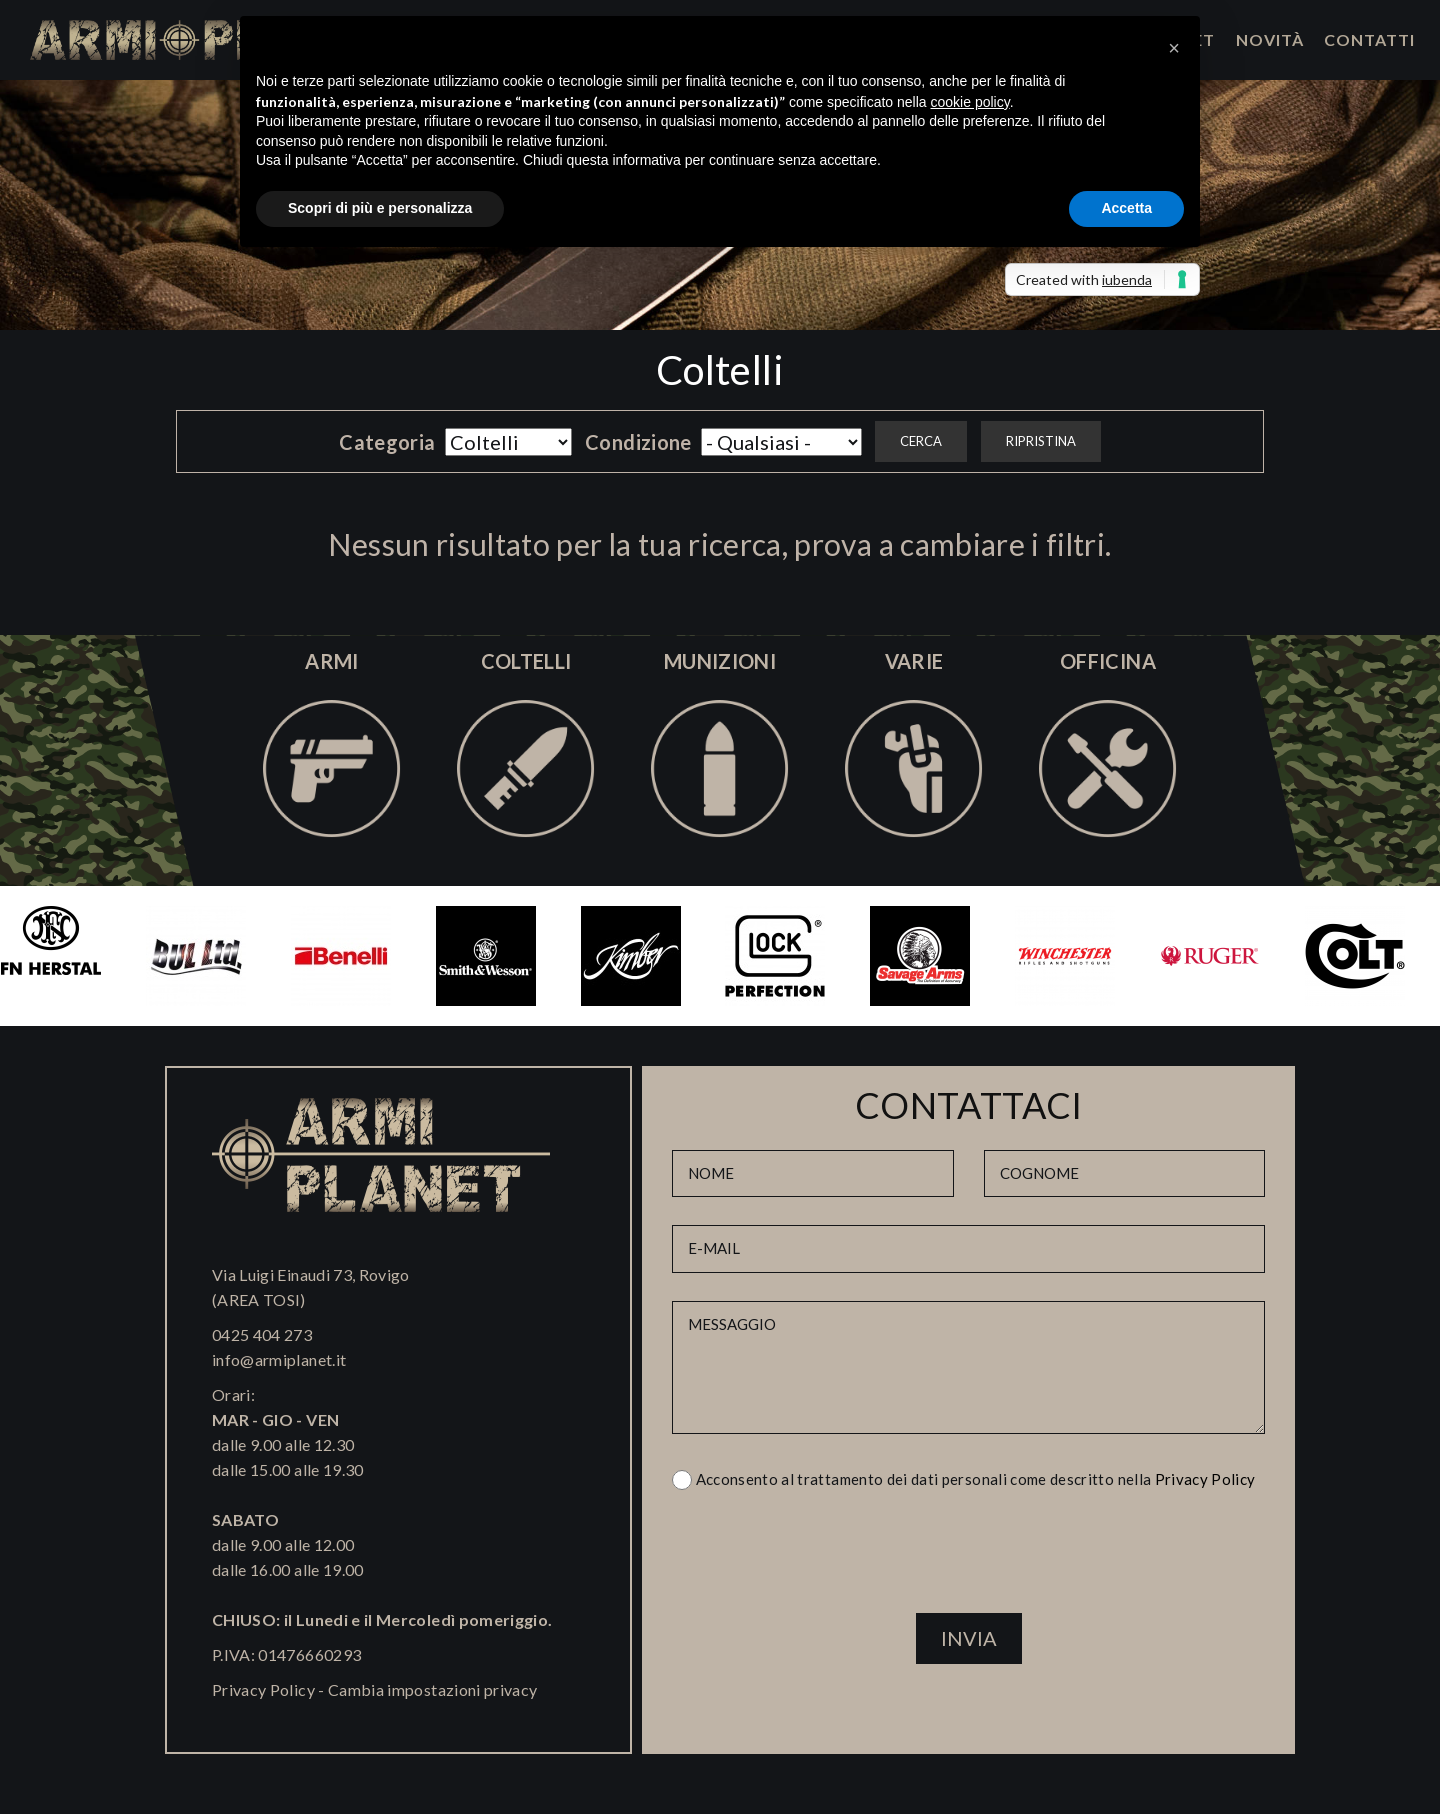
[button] (1174, 48)
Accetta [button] (1126, 208)
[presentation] (969, 1560)
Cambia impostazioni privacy (432, 1689)
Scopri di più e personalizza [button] (380, 208)
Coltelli (720, 370)
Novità (1270, 39)
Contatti (1369, 39)
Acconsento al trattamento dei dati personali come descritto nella (976, 1479)
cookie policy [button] (970, 102)
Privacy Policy (263, 1689)
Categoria (387, 442)
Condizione (638, 442)
